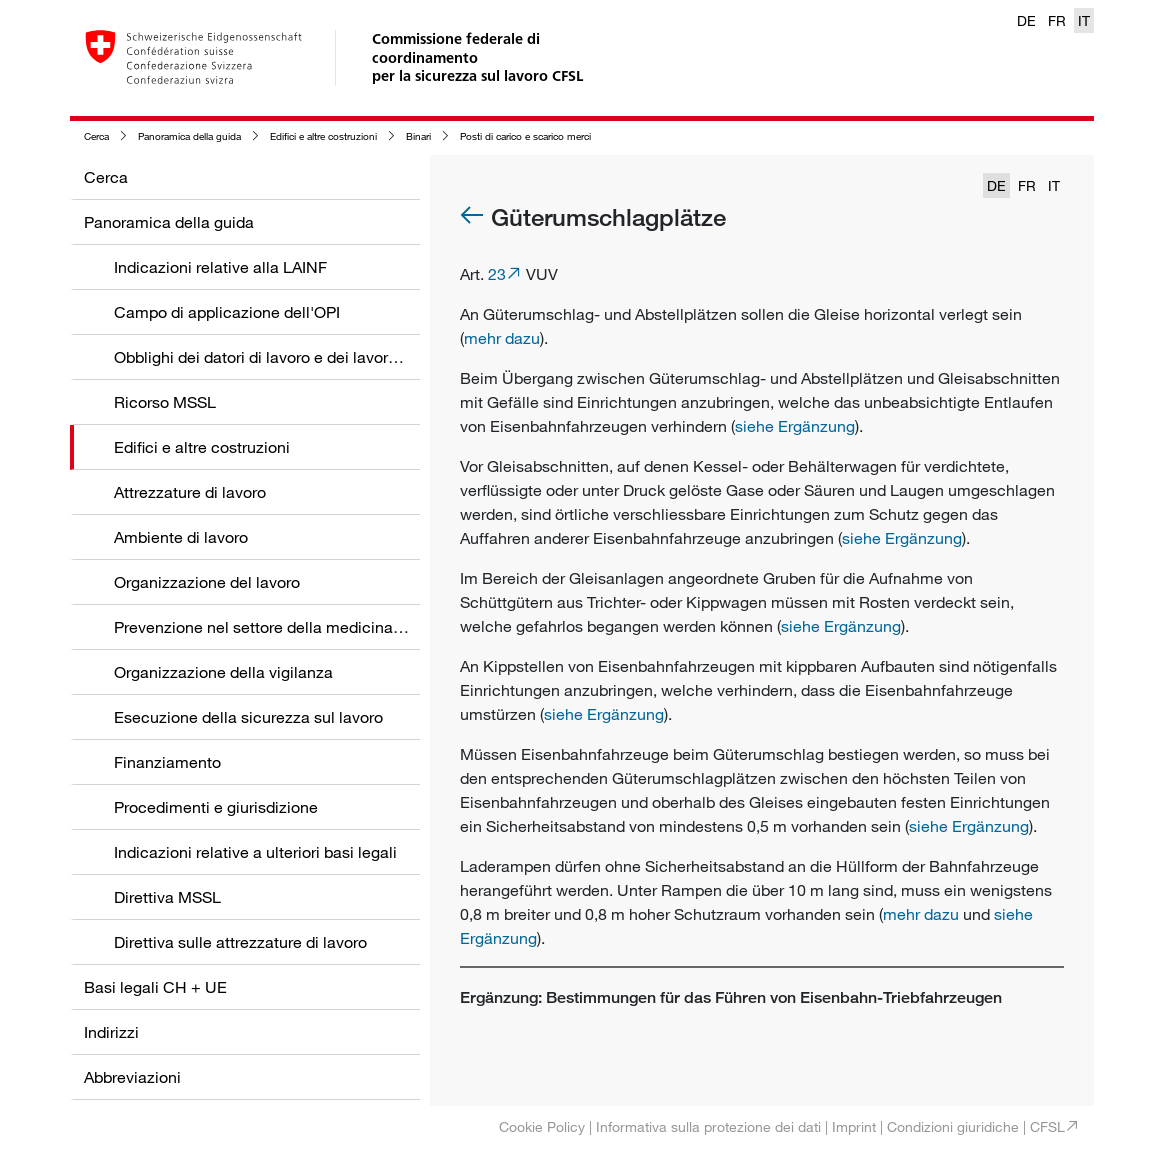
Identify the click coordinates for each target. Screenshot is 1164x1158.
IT (1084, 20)
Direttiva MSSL (167, 897)
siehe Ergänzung (795, 426)
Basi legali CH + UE (155, 987)
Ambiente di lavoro (181, 537)
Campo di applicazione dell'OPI (227, 312)
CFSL (1047, 1126)
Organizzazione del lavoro (207, 582)
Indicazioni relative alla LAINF (220, 267)
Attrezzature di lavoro (190, 492)
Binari (418, 136)
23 (497, 274)
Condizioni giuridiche (953, 1126)
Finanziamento (167, 762)
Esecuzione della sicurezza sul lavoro (248, 717)
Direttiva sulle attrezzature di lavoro (240, 942)
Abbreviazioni (132, 1077)
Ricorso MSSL (165, 402)
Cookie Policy (542, 1126)
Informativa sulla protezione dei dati (708, 1126)
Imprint (854, 1126)
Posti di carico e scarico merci (525, 136)
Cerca (96, 136)
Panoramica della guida (189, 136)
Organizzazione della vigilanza (223, 672)
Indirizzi (111, 1032)
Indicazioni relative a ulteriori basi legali (255, 852)
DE (1026, 20)
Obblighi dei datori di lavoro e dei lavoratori (267, 357)
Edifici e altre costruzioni (323, 136)
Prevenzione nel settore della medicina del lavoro (290, 627)
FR (1057, 20)
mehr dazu (502, 338)
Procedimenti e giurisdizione (216, 807)
